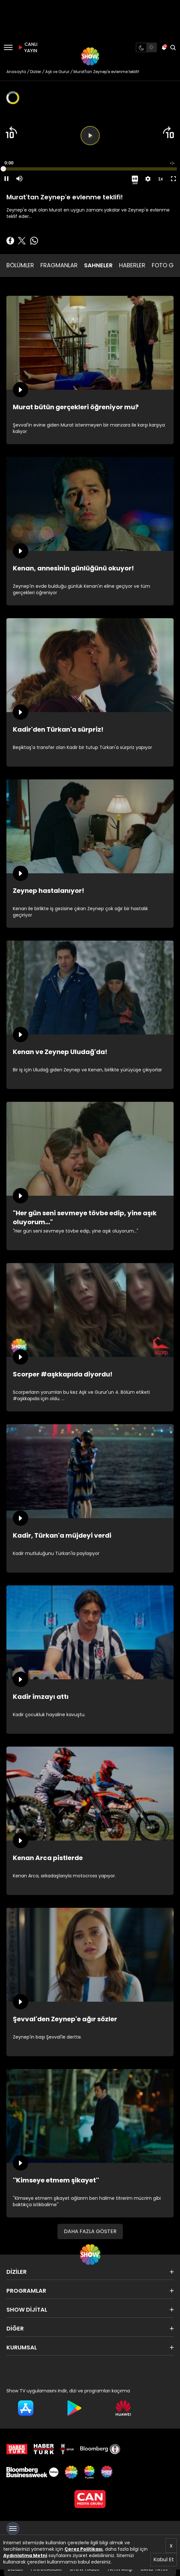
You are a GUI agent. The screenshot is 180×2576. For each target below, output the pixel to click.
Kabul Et (163, 2559)
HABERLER (132, 265)
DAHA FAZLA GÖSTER (90, 2231)
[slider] (90, 168)
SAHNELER (98, 265)
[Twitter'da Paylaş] (22, 241)
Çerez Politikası (83, 2549)
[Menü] (8, 47)
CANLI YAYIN (27, 47)
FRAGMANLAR (59, 265)
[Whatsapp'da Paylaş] (34, 240)
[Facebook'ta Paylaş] (10, 241)
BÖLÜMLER (20, 265)
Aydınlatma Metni (25, 2555)
